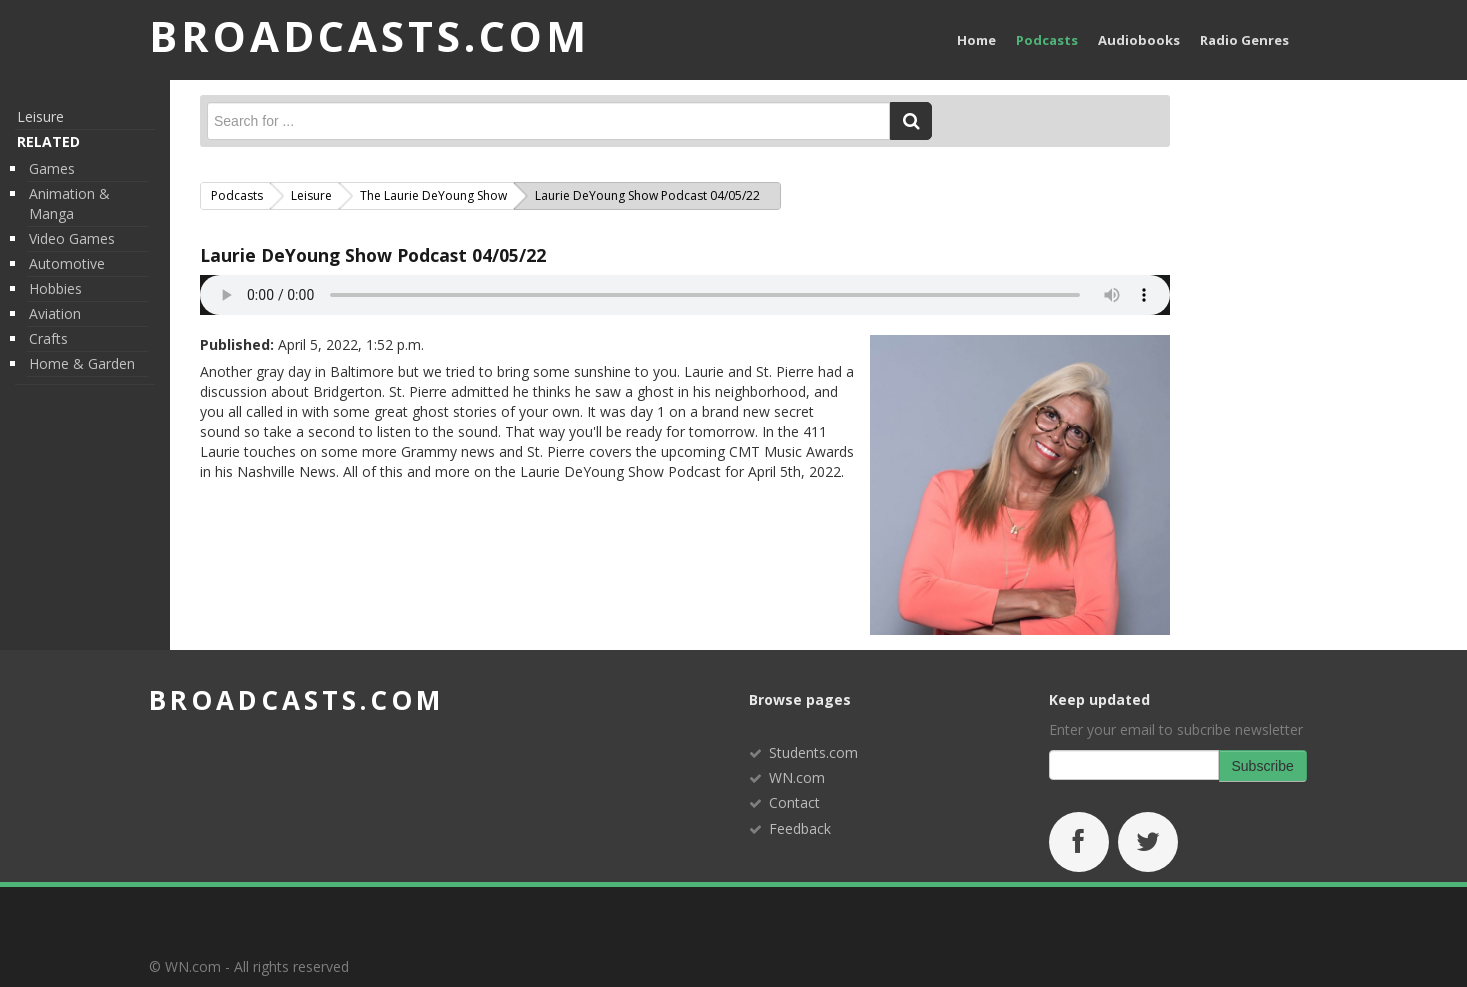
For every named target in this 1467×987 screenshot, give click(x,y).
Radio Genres (1244, 40)
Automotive (67, 263)
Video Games (72, 238)
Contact (794, 802)
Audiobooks (1139, 40)
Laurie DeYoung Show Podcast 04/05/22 (373, 255)
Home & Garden (82, 363)
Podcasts (1047, 40)
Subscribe (1263, 766)
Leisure (40, 116)
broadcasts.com (296, 700)
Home (976, 40)
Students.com (813, 752)
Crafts (48, 338)
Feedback (800, 828)
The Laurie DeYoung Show (433, 195)
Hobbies (55, 288)
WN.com (797, 777)
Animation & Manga (69, 203)
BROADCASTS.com (369, 35)
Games (52, 168)
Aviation (55, 313)
